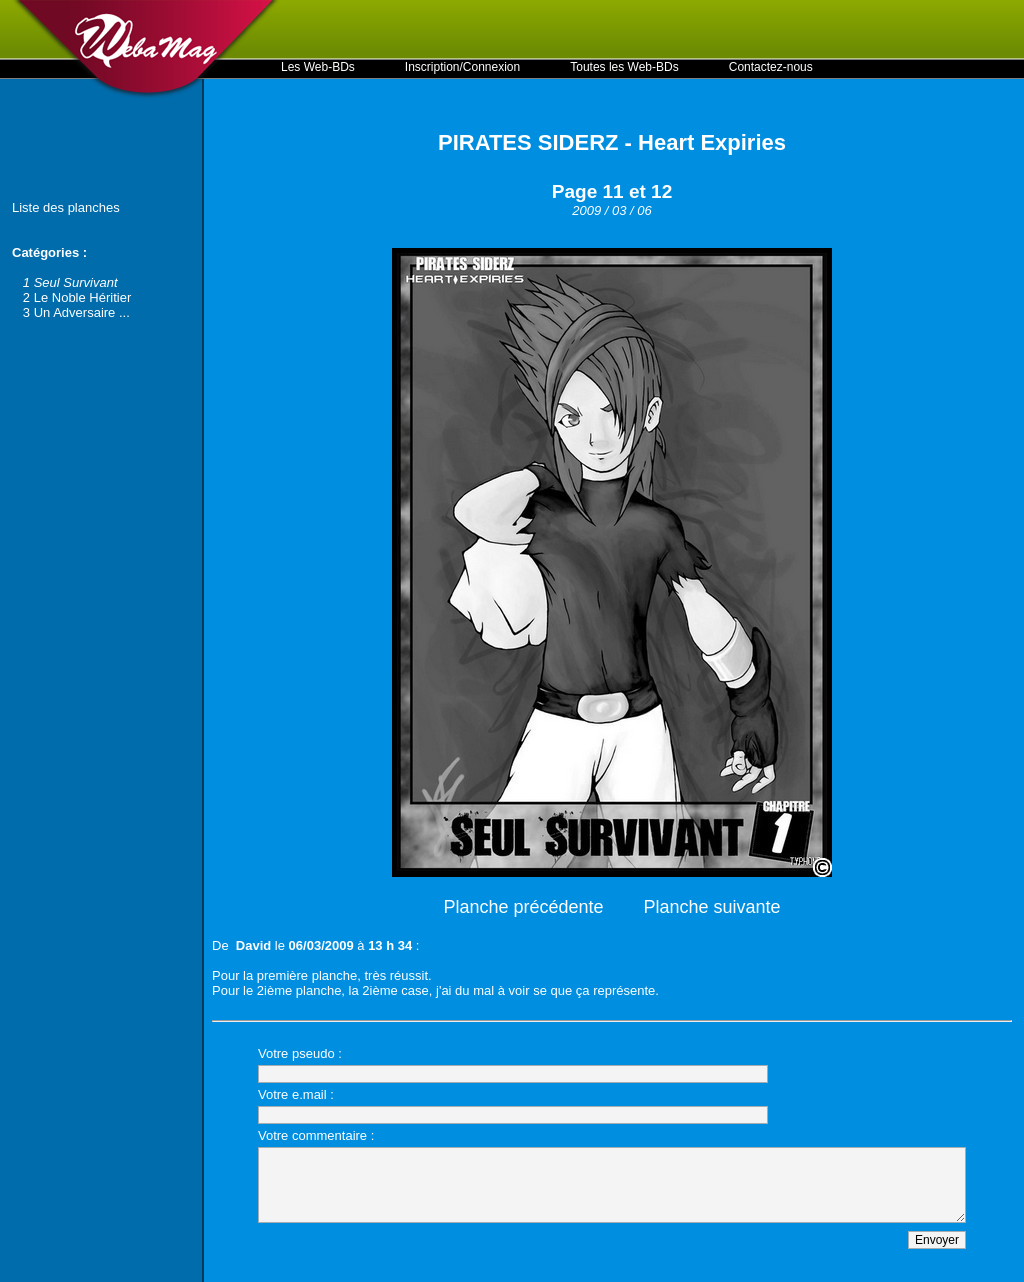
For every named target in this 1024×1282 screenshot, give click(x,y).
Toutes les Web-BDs (624, 67)
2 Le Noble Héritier (77, 297)
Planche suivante (712, 907)
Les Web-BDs (318, 67)
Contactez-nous (771, 67)
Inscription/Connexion (462, 67)
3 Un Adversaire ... (76, 312)
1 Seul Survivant (70, 282)
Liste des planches (66, 207)
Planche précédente (523, 907)
